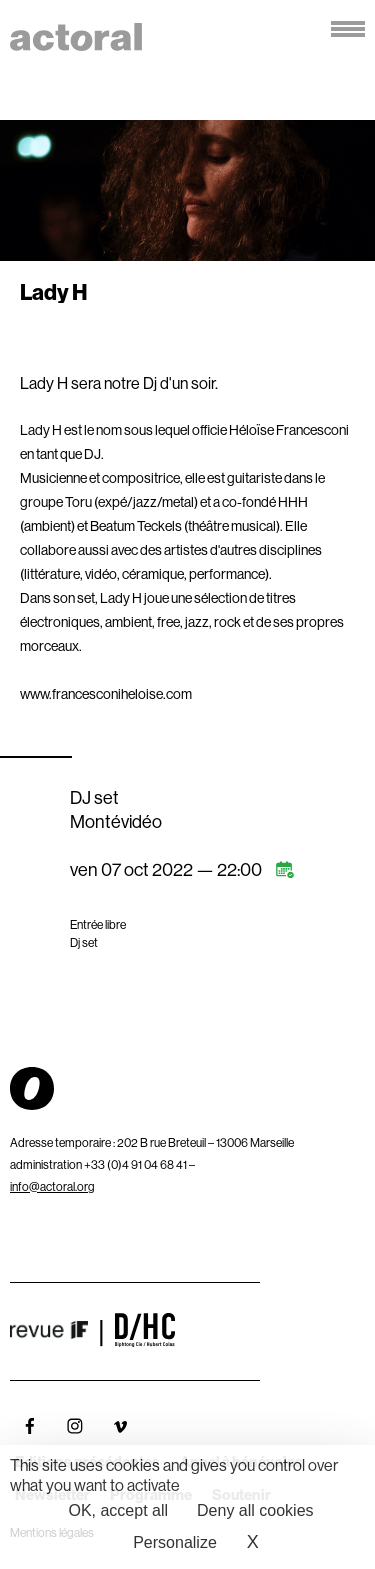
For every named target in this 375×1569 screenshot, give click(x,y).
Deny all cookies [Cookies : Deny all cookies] (255, 1510)
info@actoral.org (52, 1186)
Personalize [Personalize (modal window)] (175, 1542)
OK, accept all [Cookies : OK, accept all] (118, 1510)
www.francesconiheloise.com (106, 694)
